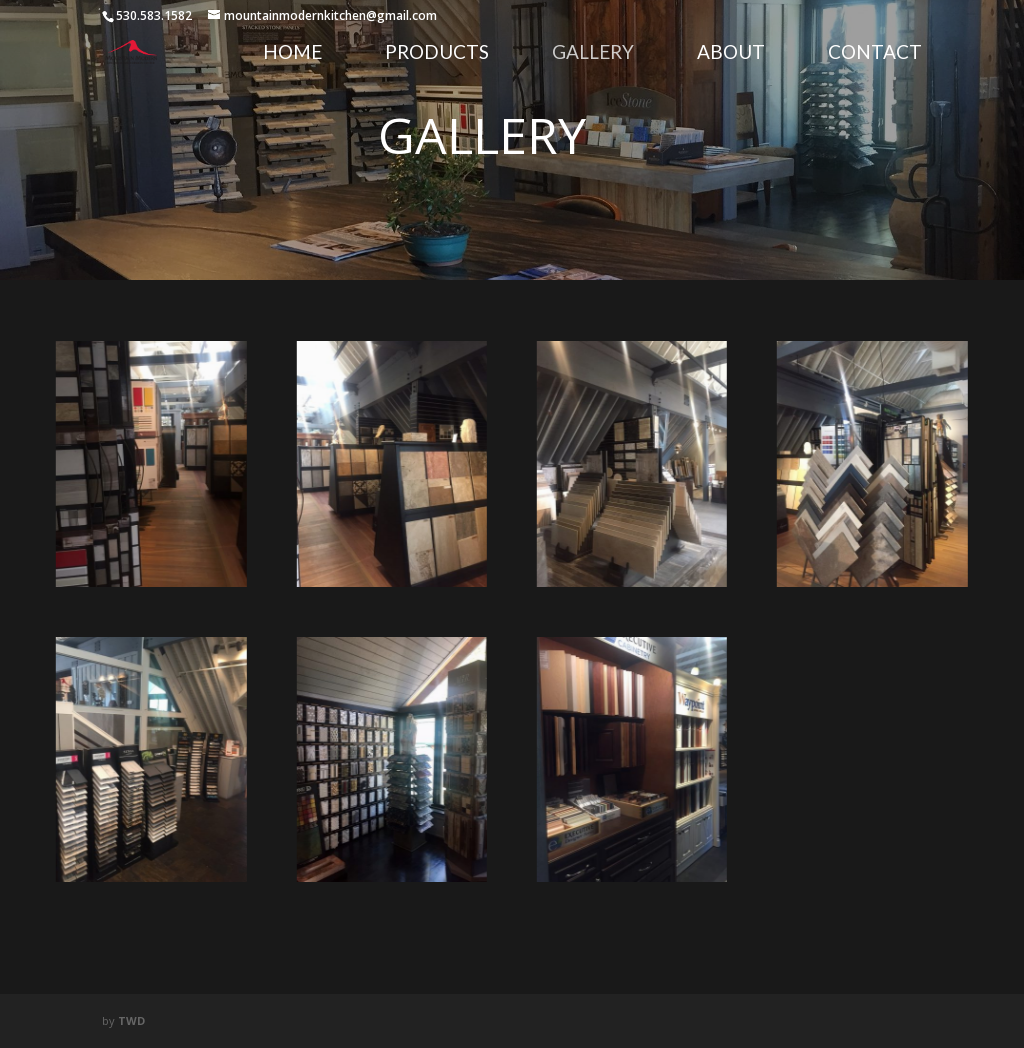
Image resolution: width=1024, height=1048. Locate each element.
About (731, 54)
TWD (131, 1020)
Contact (875, 54)
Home (292, 54)
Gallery (593, 54)
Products (437, 54)
